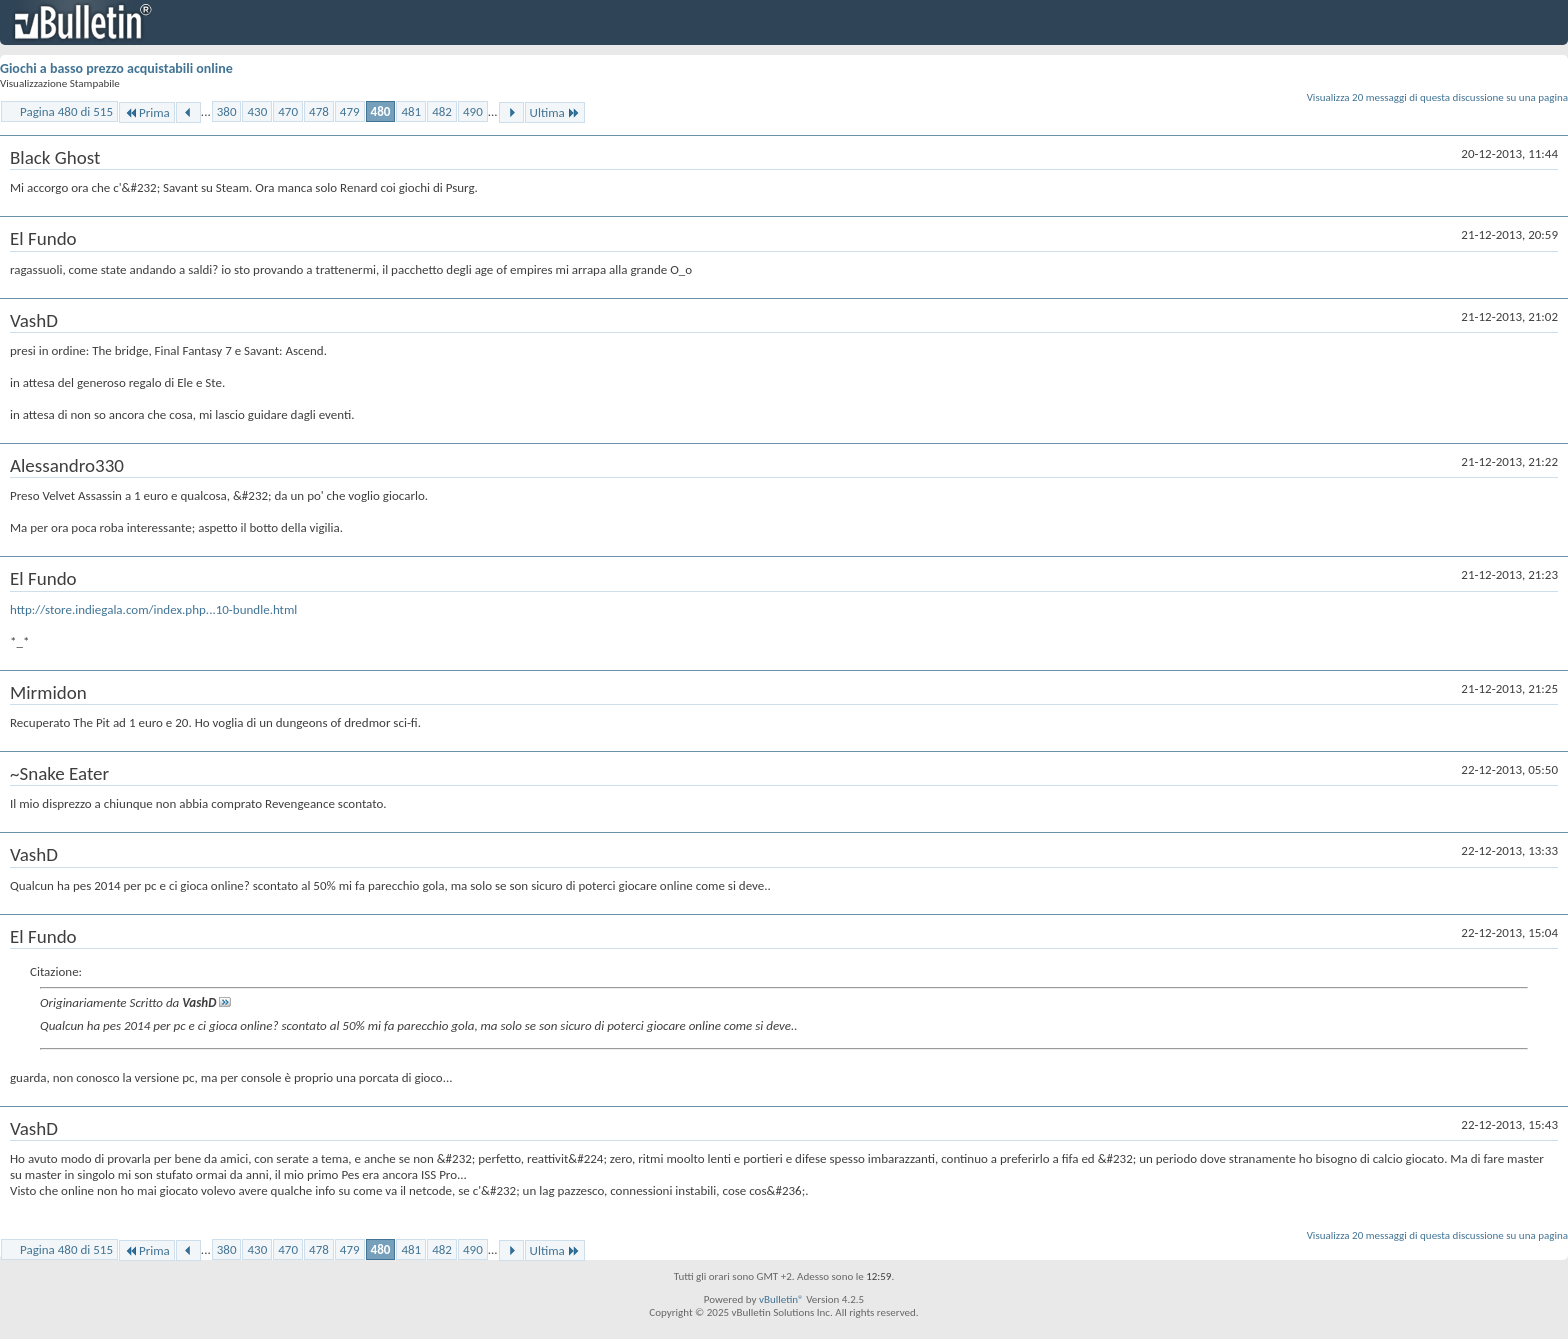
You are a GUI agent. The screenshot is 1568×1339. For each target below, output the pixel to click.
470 (288, 111)
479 (350, 111)
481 (411, 111)
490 (473, 111)
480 (381, 111)
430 (257, 111)
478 (319, 111)
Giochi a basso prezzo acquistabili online (116, 68)
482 (442, 111)
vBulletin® (781, 1299)
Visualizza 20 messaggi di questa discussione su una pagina (1437, 97)
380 (227, 111)
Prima (147, 112)
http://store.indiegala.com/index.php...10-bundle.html (153, 609)
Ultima (555, 112)
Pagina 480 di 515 (66, 111)
